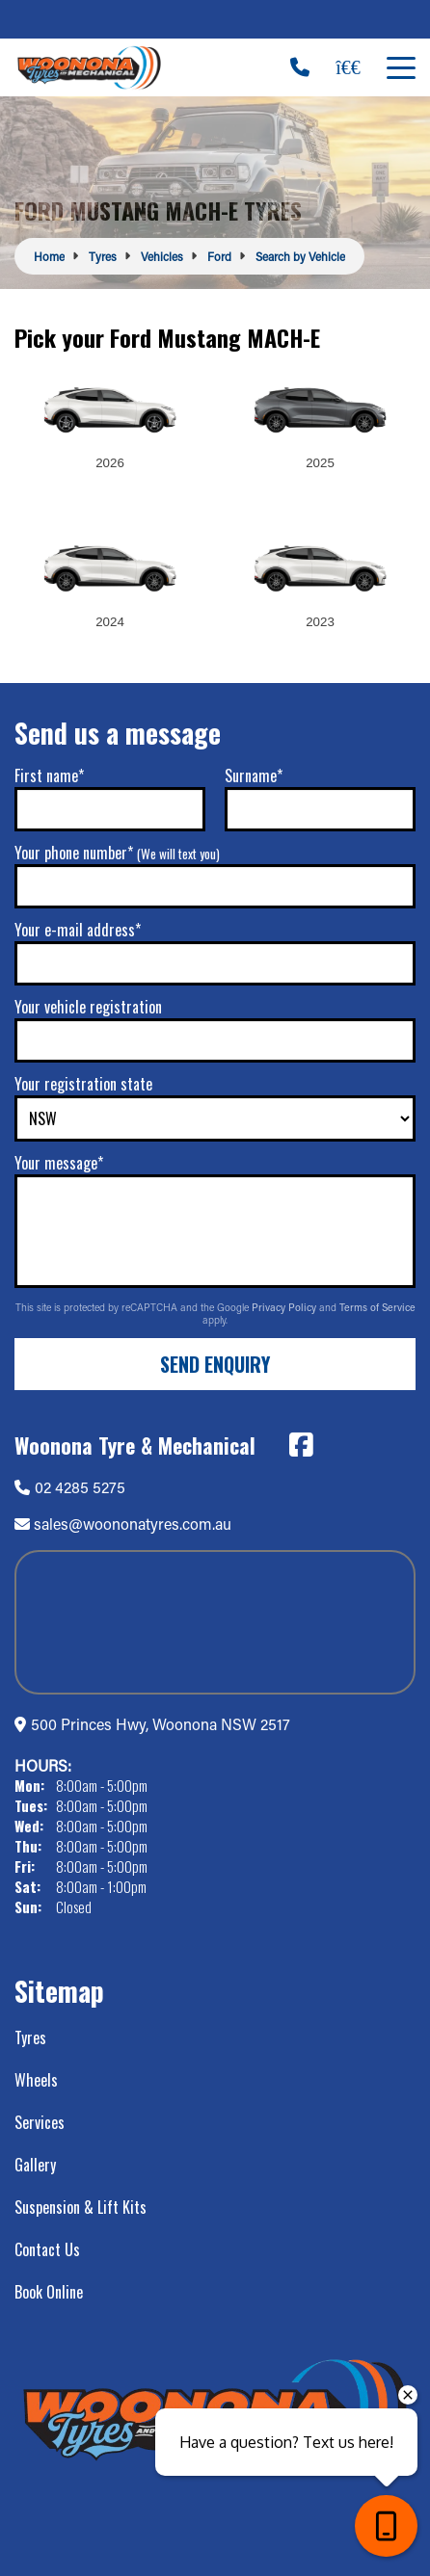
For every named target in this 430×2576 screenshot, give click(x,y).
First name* (49, 775)
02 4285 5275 (69, 1487)
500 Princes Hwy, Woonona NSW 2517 (160, 1724)
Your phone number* (117, 852)
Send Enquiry (215, 1364)
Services (39, 2122)
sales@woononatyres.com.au (132, 1523)
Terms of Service (377, 1307)
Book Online (48, 2291)
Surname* (253, 775)
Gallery (35, 2164)
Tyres (30, 2037)
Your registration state (83, 1083)
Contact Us (47, 2249)
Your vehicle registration (88, 1006)
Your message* (58, 1162)
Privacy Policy (285, 1307)
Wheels (36, 2079)
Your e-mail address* (77, 929)
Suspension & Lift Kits (80, 2207)
